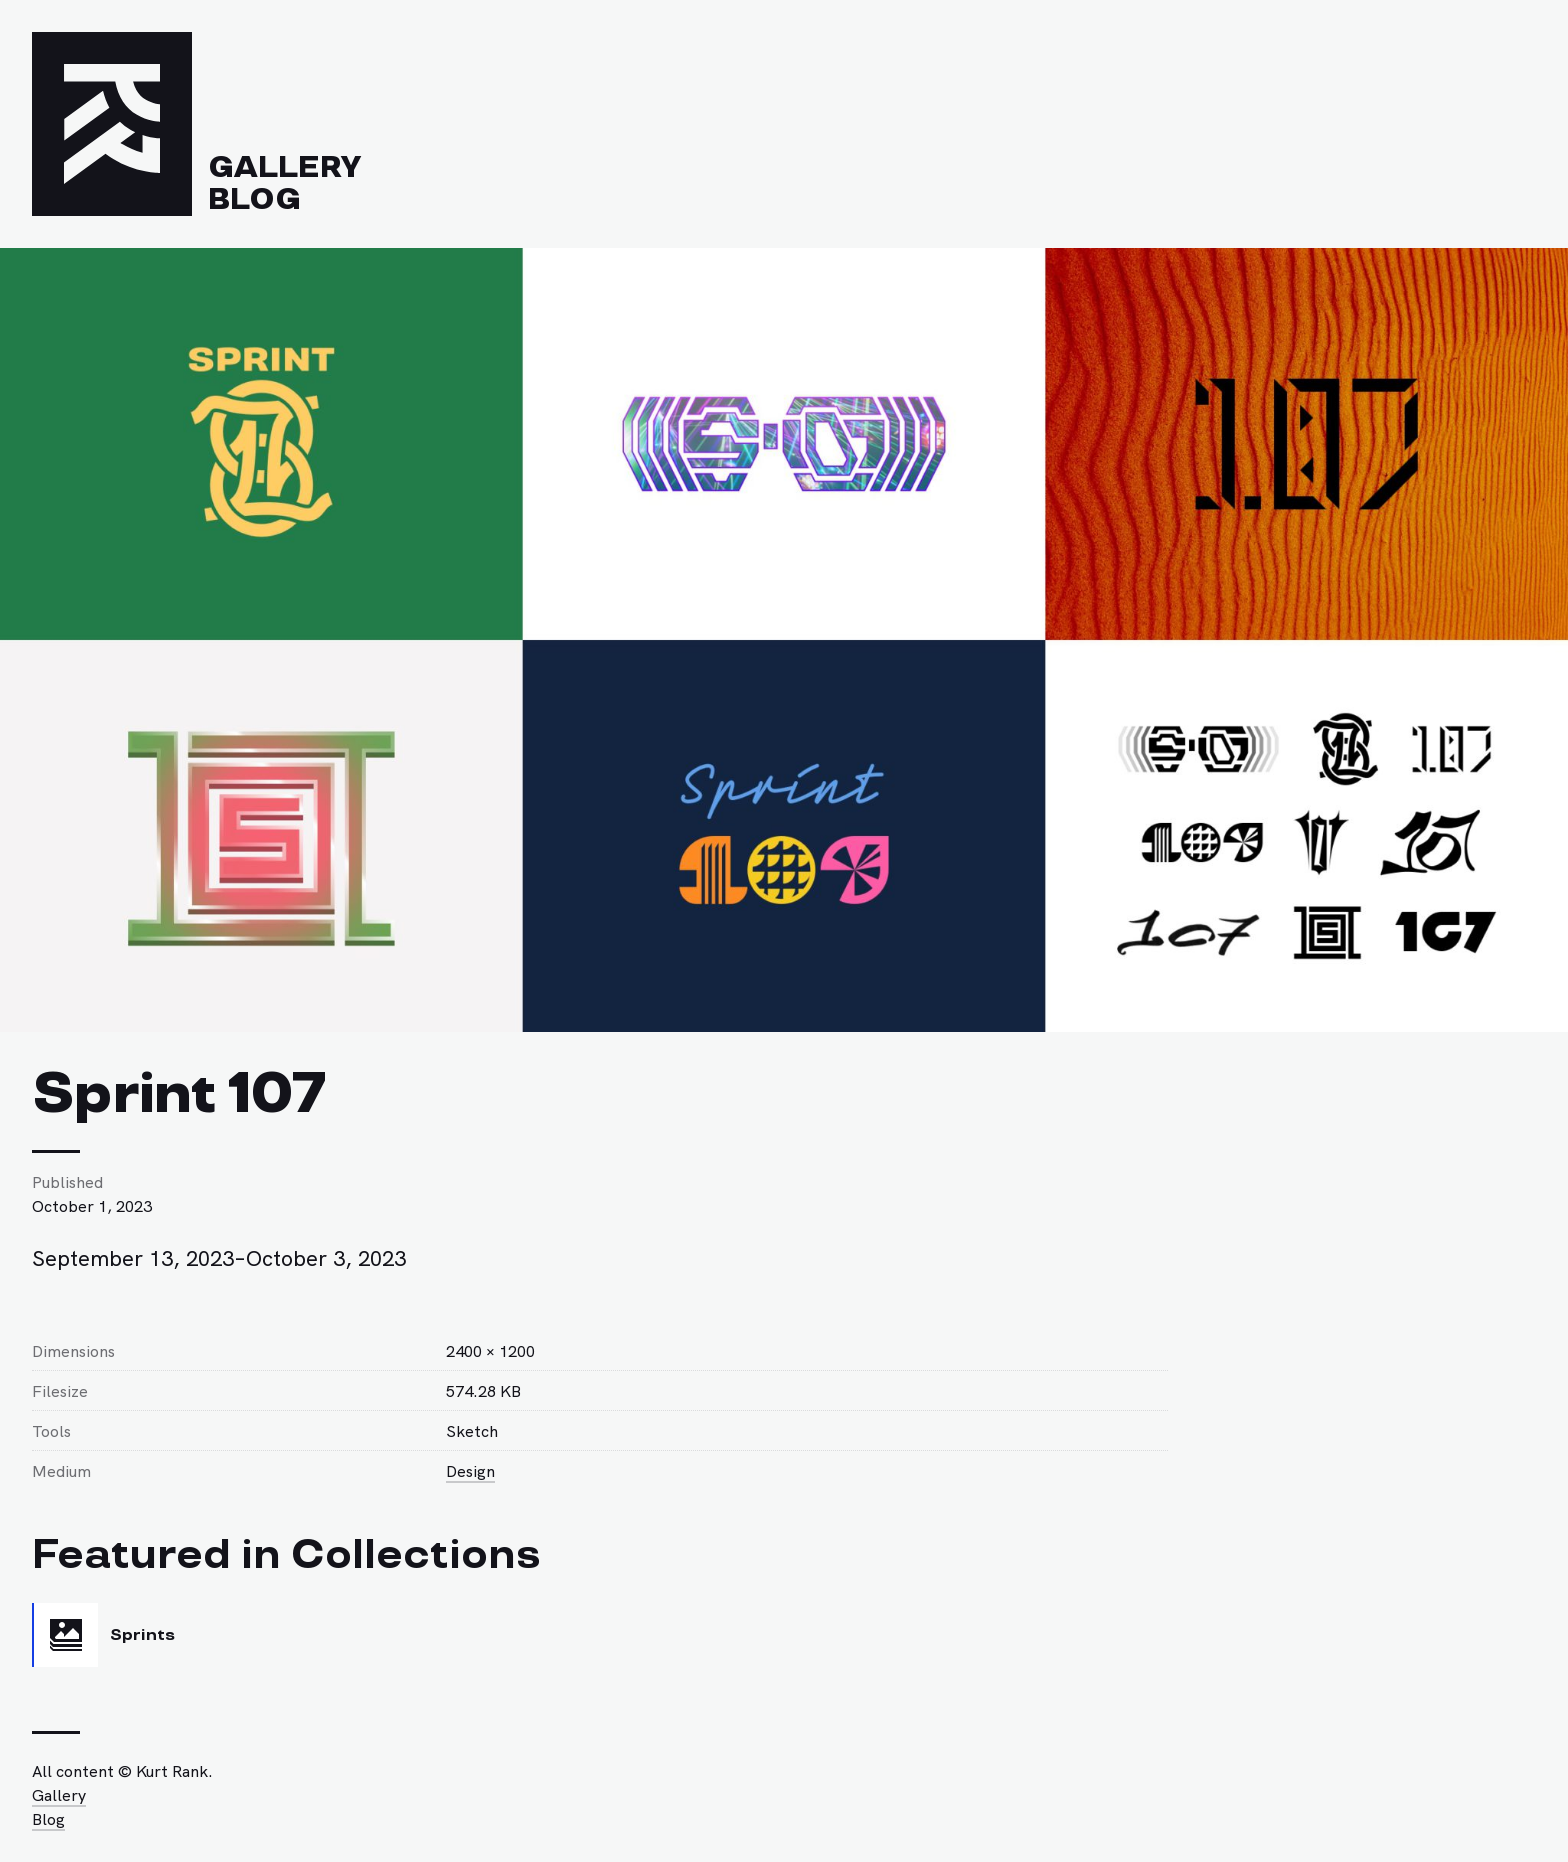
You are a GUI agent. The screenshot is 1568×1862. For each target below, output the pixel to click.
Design (470, 1470)
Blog (254, 199)
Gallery (284, 167)
